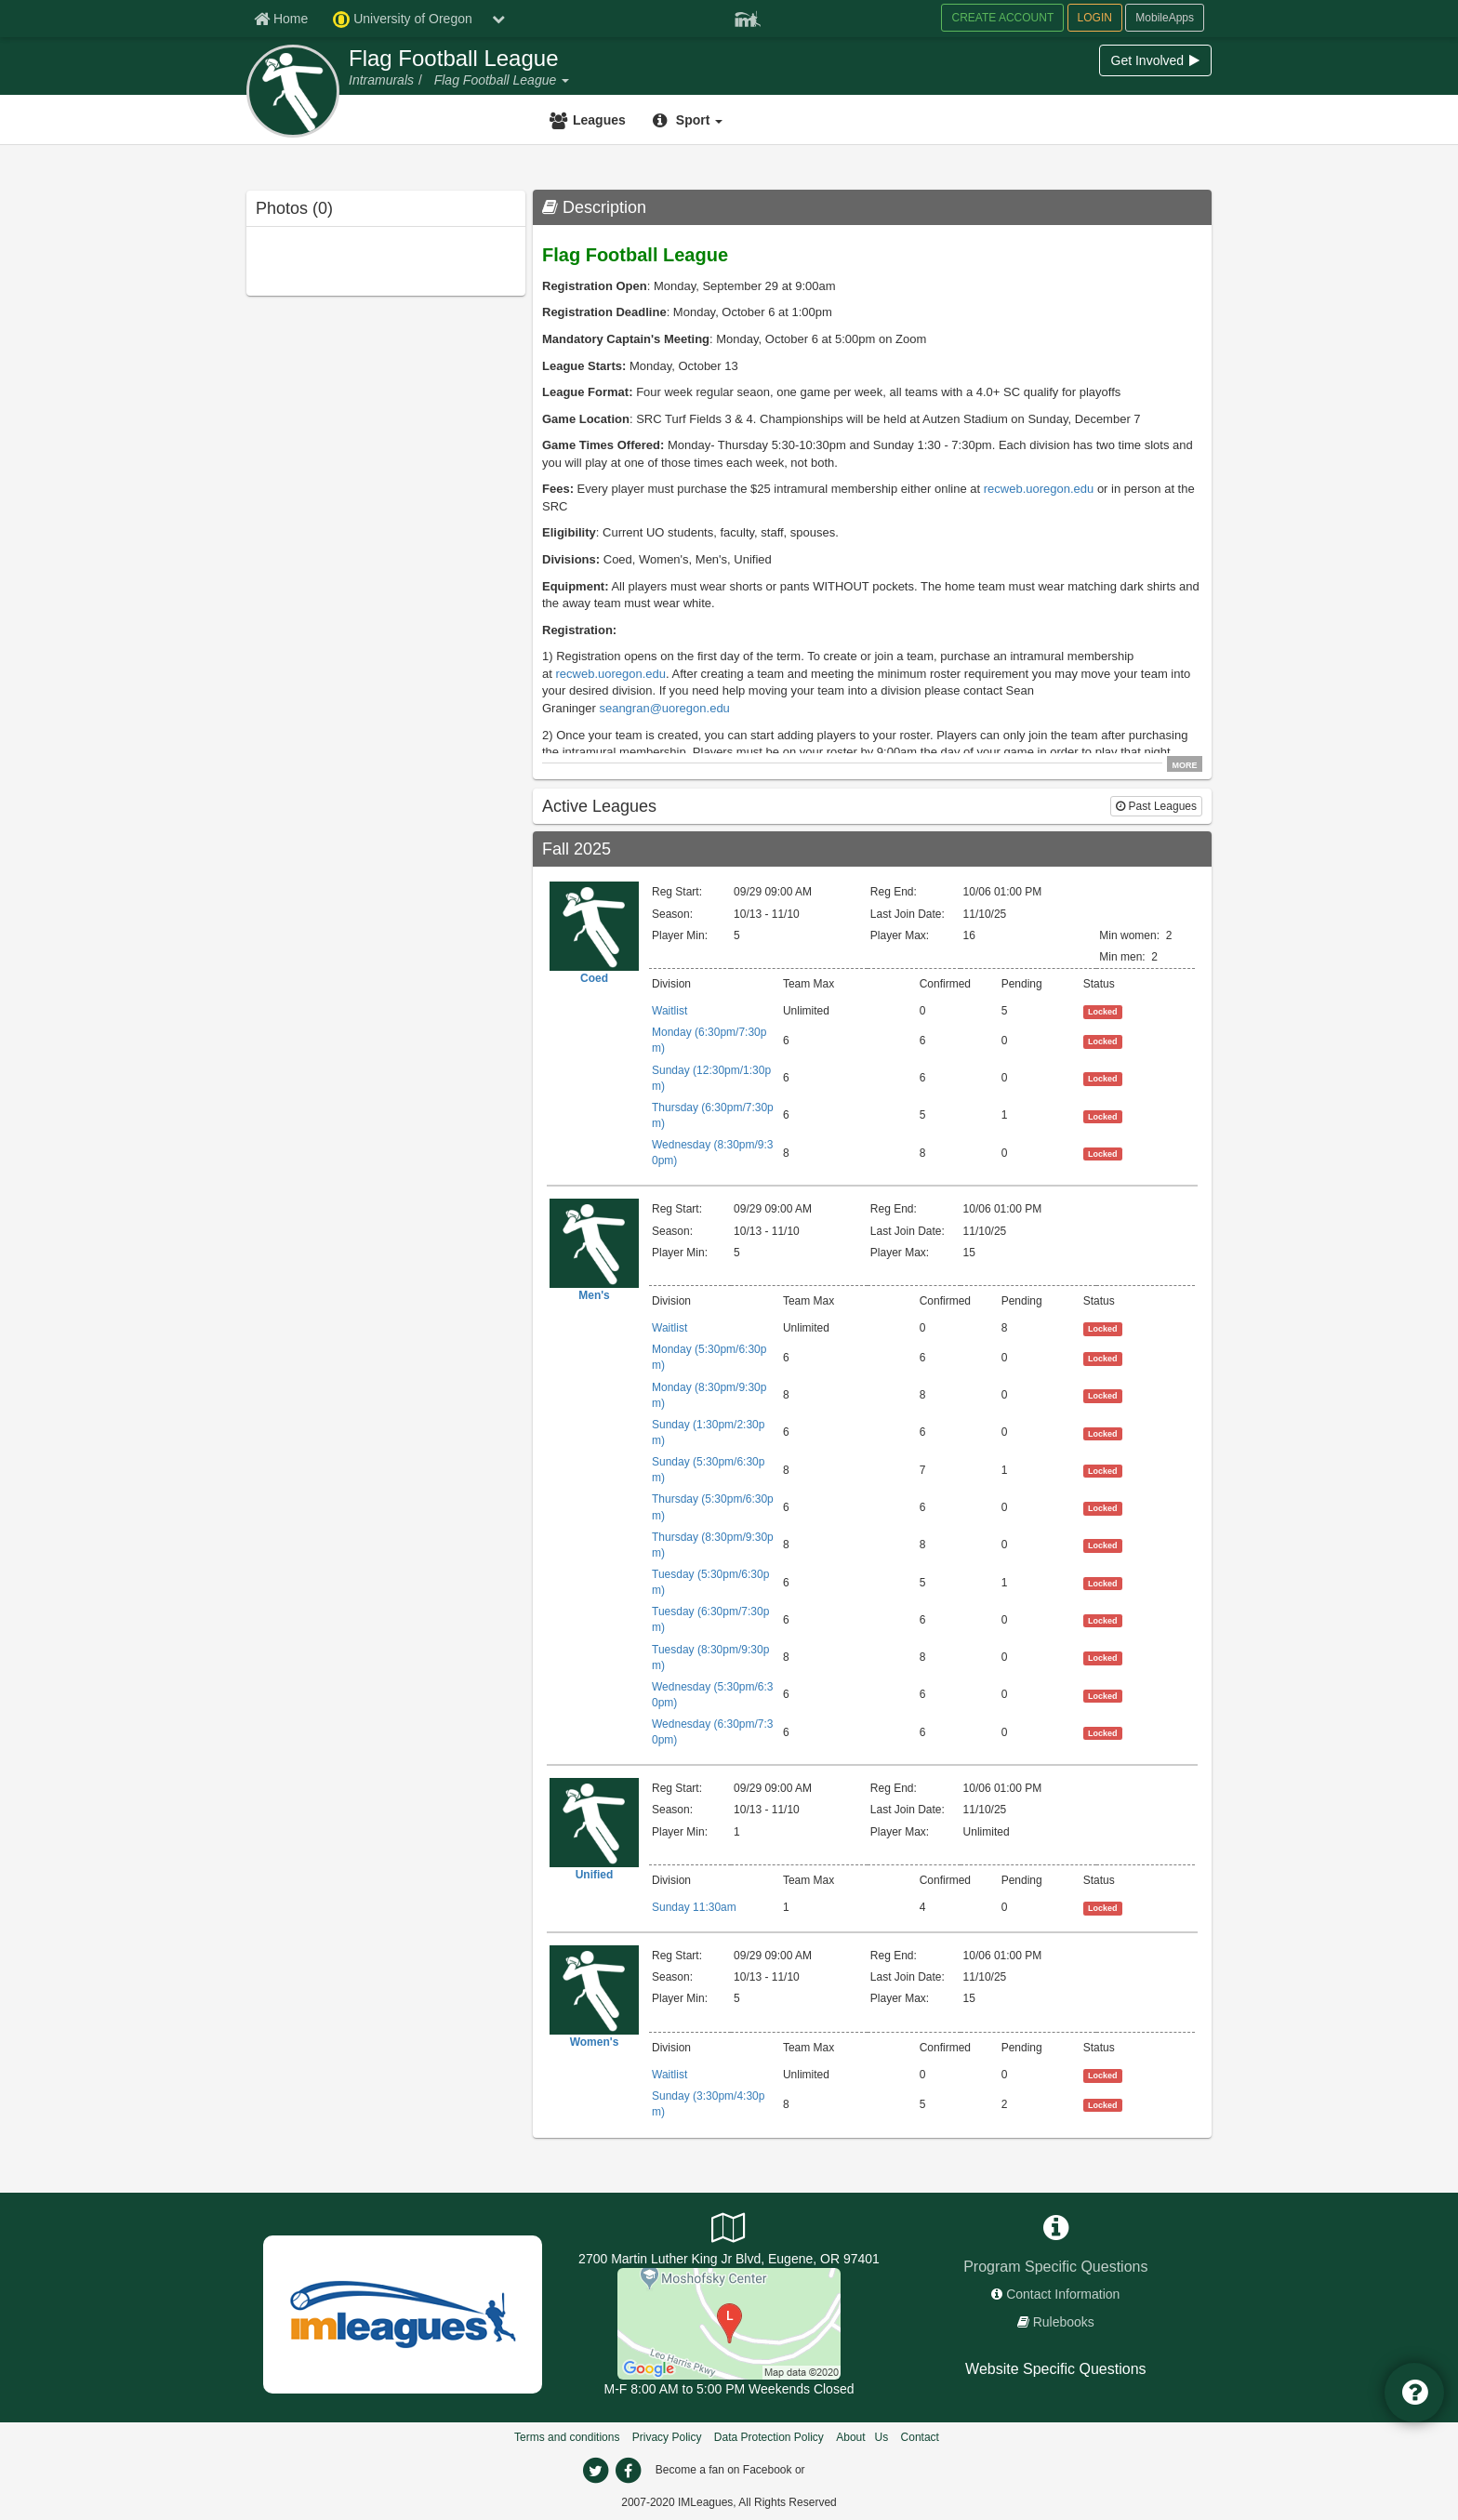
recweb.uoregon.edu (1039, 489)
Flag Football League (454, 58)
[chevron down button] (498, 18)
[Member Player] (747, 17)
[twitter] (595, 2471)
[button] (564, 80)
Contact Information (1063, 2294)
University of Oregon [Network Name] (402, 19)
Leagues (599, 120)
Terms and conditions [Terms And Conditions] (566, 2437)
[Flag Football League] (497, 80)
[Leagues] (590, 120)
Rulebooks (1063, 2321)
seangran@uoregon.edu (664, 708)
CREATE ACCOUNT (1002, 17)
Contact (920, 2437)
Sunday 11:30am (694, 1907)
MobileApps (1164, 17)
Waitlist (669, 1010)
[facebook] (628, 2471)
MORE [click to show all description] (1185, 764)
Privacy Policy (667, 2437)
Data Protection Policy (769, 2437)
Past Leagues (1156, 806)
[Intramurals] (381, 80)
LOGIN (1095, 17)
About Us (862, 2437)
